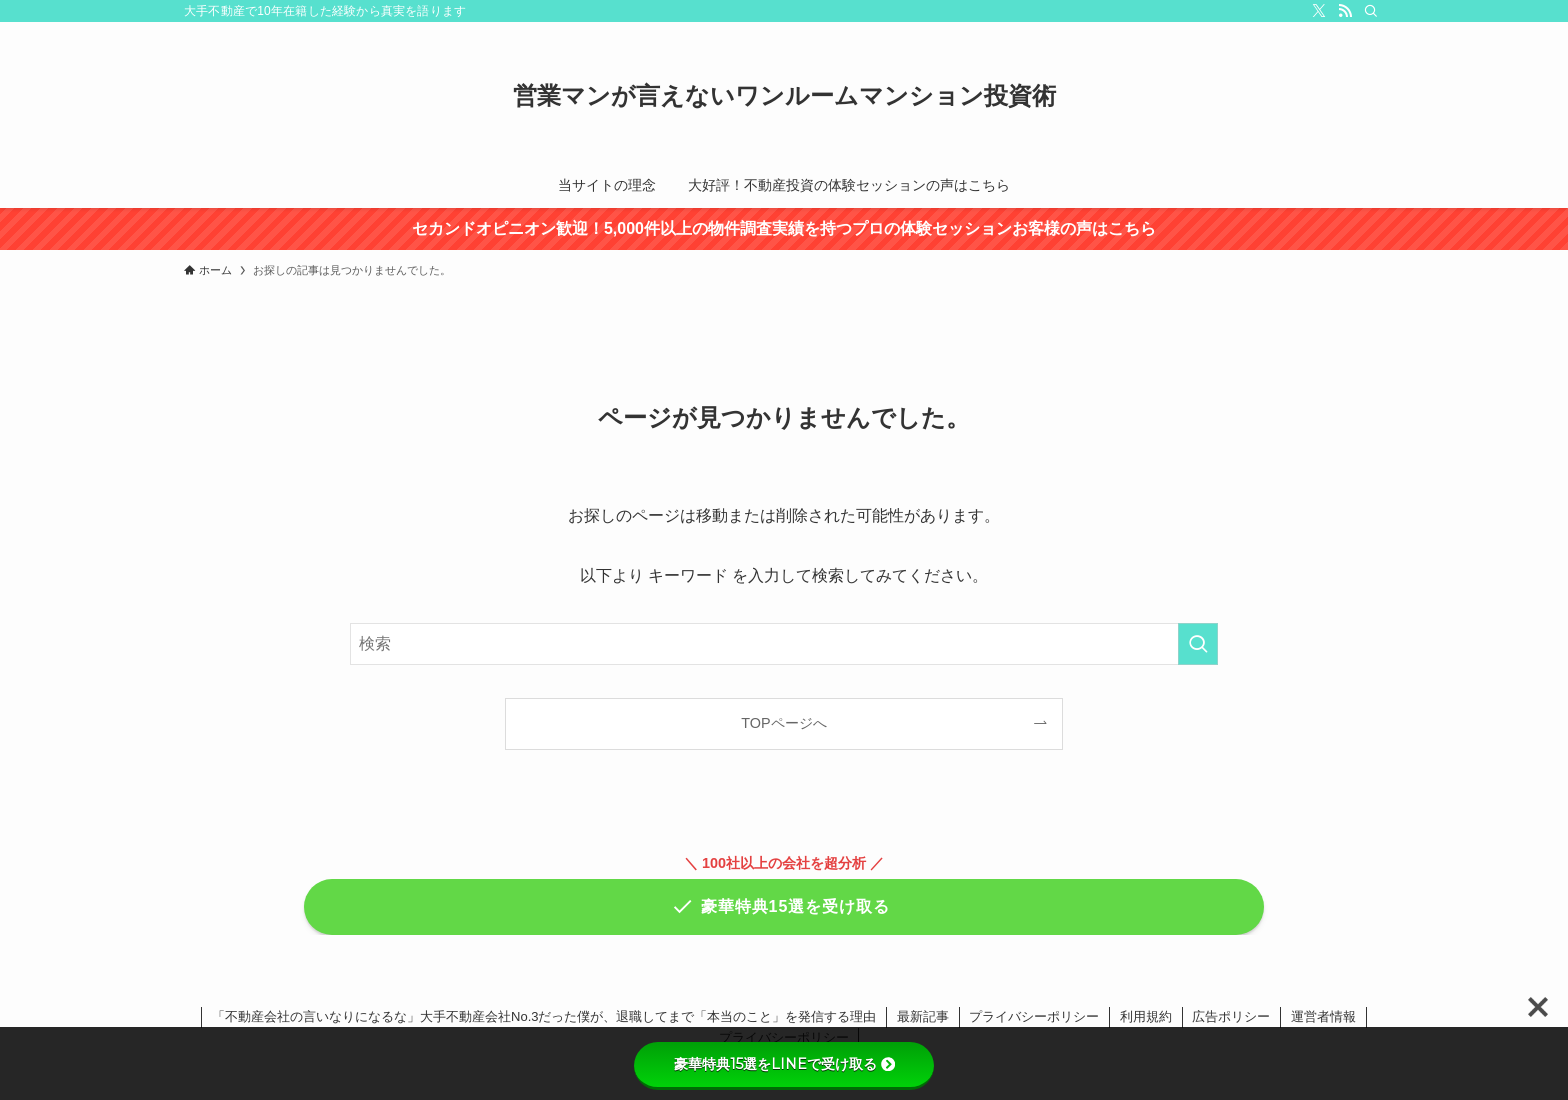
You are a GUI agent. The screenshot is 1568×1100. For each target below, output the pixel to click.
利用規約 (1146, 1016)
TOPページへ (783, 723)
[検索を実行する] (1198, 644)
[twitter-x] (1319, 11)
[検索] (1371, 11)
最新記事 (923, 1016)
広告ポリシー (1231, 1016)
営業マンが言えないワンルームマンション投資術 (784, 96)
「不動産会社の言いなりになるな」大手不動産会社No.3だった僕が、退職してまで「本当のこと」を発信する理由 (544, 1016)
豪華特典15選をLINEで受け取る (784, 1064)
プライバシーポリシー (1034, 1016)
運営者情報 (1323, 1016)
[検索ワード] (784, 644)
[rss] (1345, 11)
